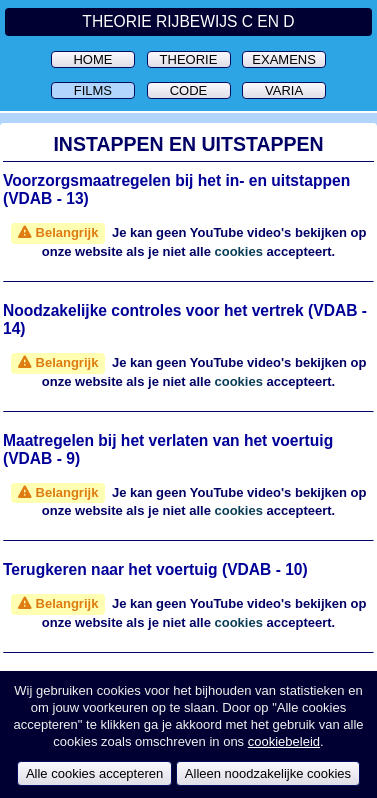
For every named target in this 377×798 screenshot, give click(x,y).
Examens (284, 59)
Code (189, 90)
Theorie (189, 59)
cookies (239, 251)
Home (92, 59)
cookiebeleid (284, 741)
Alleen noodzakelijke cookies (268, 773)
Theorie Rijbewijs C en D (188, 21)
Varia (284, 90)
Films (93, 90)
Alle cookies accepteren (94, 773)
